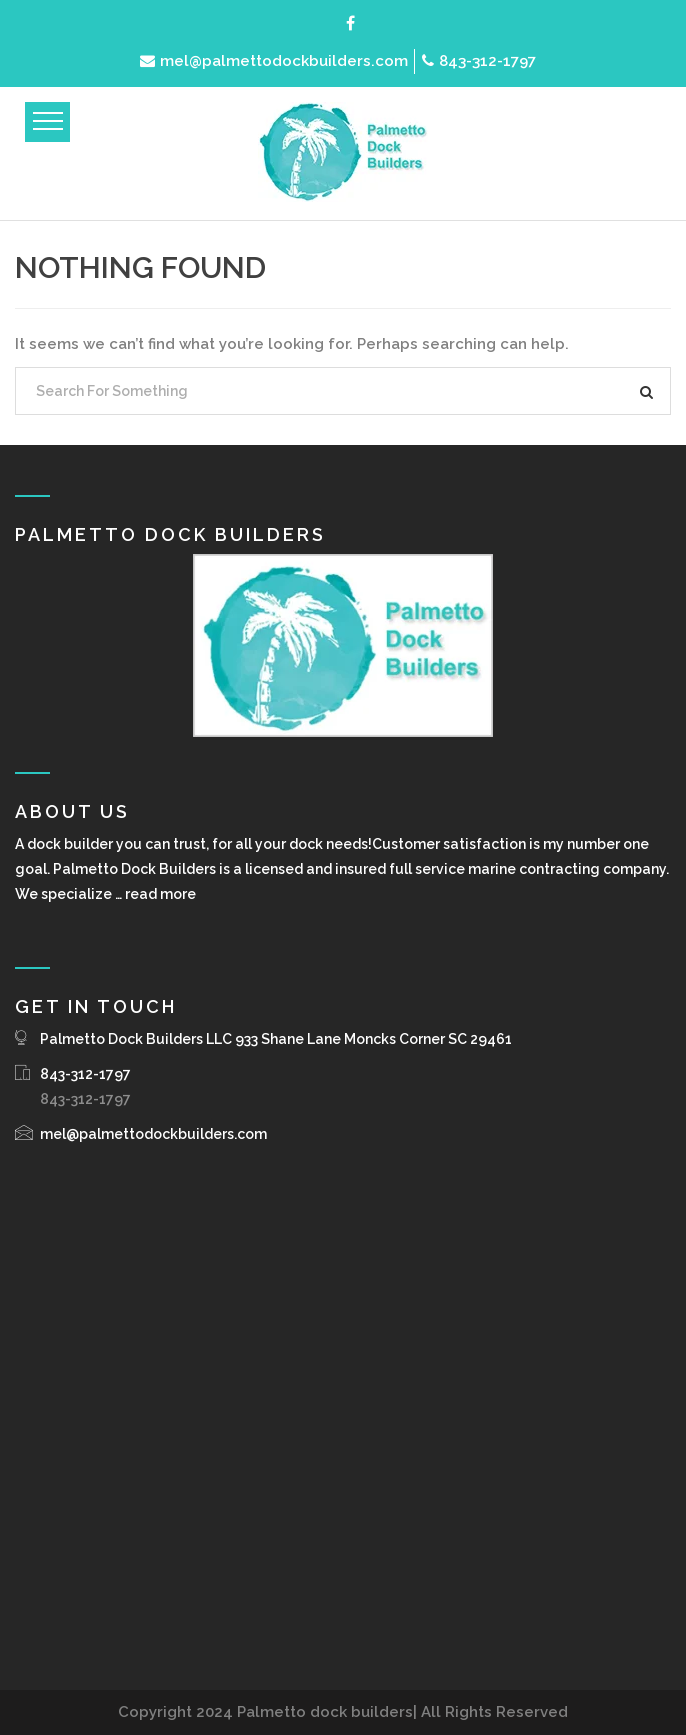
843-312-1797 (479, 61)
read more (160, 894)
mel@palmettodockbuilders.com (274, 61)
